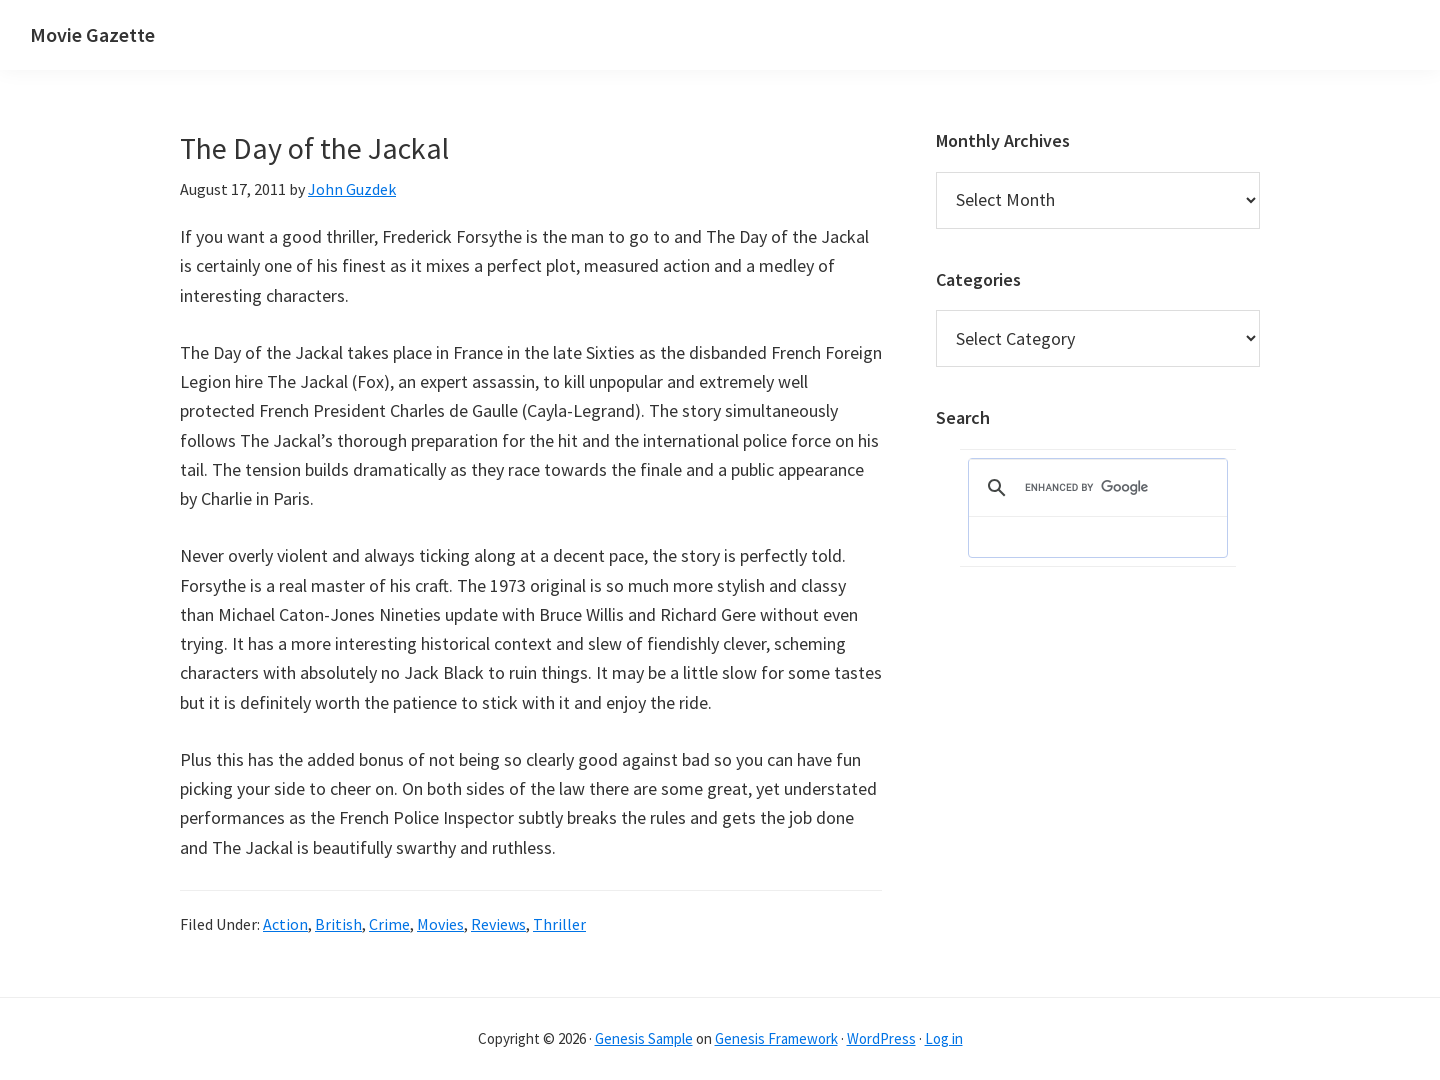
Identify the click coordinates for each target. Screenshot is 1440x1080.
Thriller (559, 924)
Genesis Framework (776, 1038)
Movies (440, 924)
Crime (389, 924)
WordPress (881, 1038)
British (338, 924)
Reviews (498, 924)
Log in (944, 1038)
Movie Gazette (92, 34)
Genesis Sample (644, 1038)
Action (285, 924)
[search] (1095, 488)
